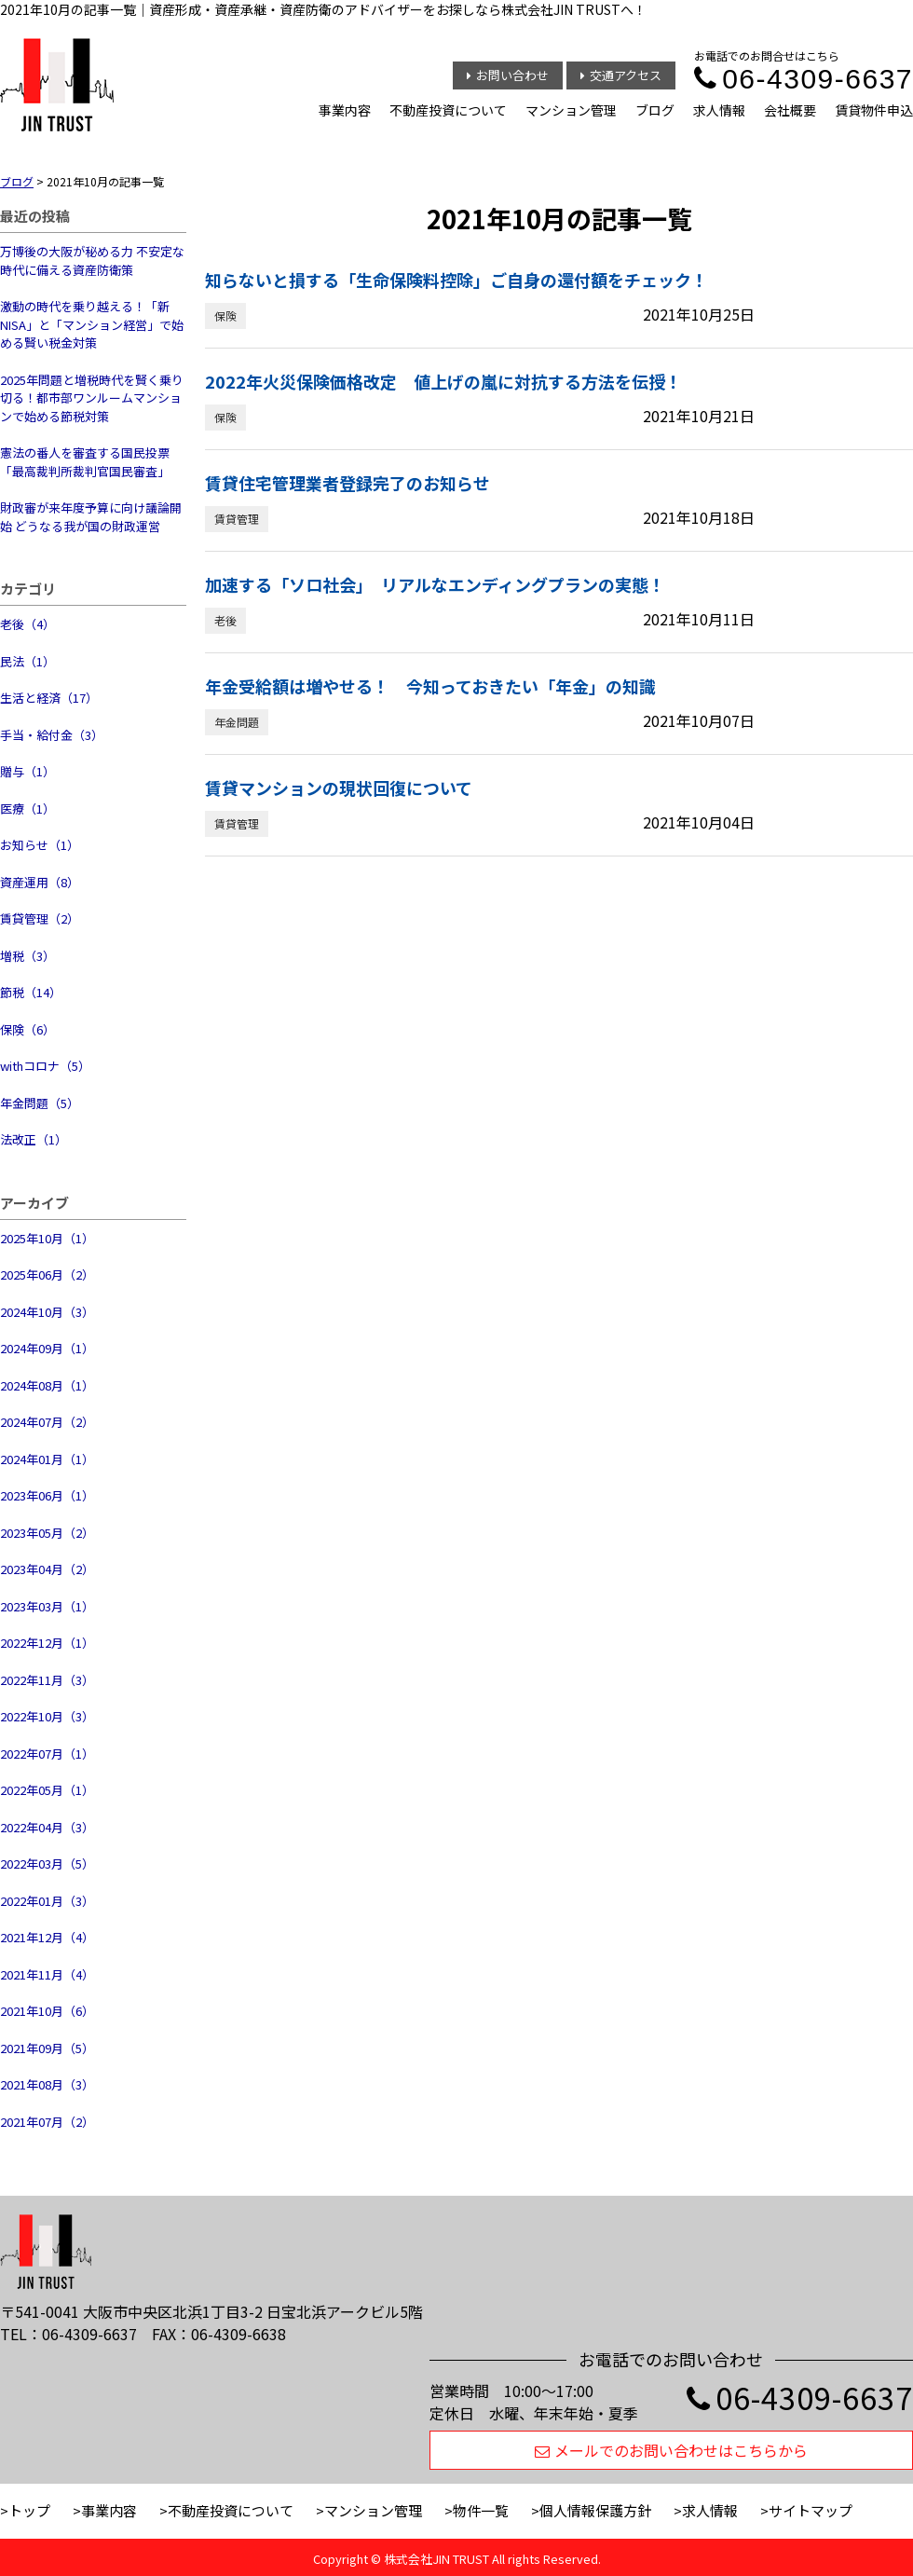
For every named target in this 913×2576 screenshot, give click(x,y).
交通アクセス (620, 75)
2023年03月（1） (47, 1606)
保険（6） (27, 1029)
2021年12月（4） (47, 1937)
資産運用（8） (39, 882)
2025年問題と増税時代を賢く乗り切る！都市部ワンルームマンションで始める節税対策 (92, 398)
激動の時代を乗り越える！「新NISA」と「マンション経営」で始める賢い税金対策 (92, 324)
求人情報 (719, 110)
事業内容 (345, 110)
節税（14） (30, 992)
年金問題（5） (39, 1103)
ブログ (655, 110)
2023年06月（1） (47, 1495)
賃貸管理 (236, 519)
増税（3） (27, 956)
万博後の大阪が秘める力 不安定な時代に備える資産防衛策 (92, 260)
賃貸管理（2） (39, 918)
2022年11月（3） (47, 1680)
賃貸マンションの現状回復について (338, 787)
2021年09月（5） (47, 2048)
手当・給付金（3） (51, 735)
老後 (225, 620)
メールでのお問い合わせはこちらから (671, 2450)
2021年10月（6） (47, 2011)
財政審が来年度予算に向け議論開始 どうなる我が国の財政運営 (91, 517)
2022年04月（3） (47, 1827)
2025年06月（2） (47, 1274)
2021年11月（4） (47, 1974)
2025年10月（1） (47, 1238)
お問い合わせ (508, 75)
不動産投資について (448, 110)
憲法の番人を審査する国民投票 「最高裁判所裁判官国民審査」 (85, 462)
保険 (225, 315)
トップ (29, 2510)
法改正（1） (33, 1139)
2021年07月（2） (47, 2122)
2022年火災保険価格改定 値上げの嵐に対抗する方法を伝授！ (443, 381)
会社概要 (790, 110)
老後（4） (27, 624)
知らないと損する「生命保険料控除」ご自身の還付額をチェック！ (456, 279)
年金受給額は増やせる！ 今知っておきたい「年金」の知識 (430, 686)
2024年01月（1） (47, 1459)
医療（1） (27, 808)
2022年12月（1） (47, 1642)
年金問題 (236, 722)
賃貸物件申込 (874, 110)
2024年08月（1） (47, 1385)
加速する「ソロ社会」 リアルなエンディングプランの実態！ (435, 584)
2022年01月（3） (47, 1901)
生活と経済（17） (49, 697)
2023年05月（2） (47, 1532)
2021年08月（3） (47, 2084)
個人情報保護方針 (595, 2510)
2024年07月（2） (47, 1422)
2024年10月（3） (47, 1312)
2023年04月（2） (47, 1569)
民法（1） (27, 661)
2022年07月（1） (47, 1753)
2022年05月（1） (47, 1790)
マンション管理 (571, 110)
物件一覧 (481, 2510)
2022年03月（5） (47, 1863)
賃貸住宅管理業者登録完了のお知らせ (347, 483)
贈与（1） (27, 771)
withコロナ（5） (45, 1066)
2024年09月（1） (47, 1348)
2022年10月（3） (47, 1716)
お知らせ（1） (39, 845)
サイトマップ (810, 2510)
